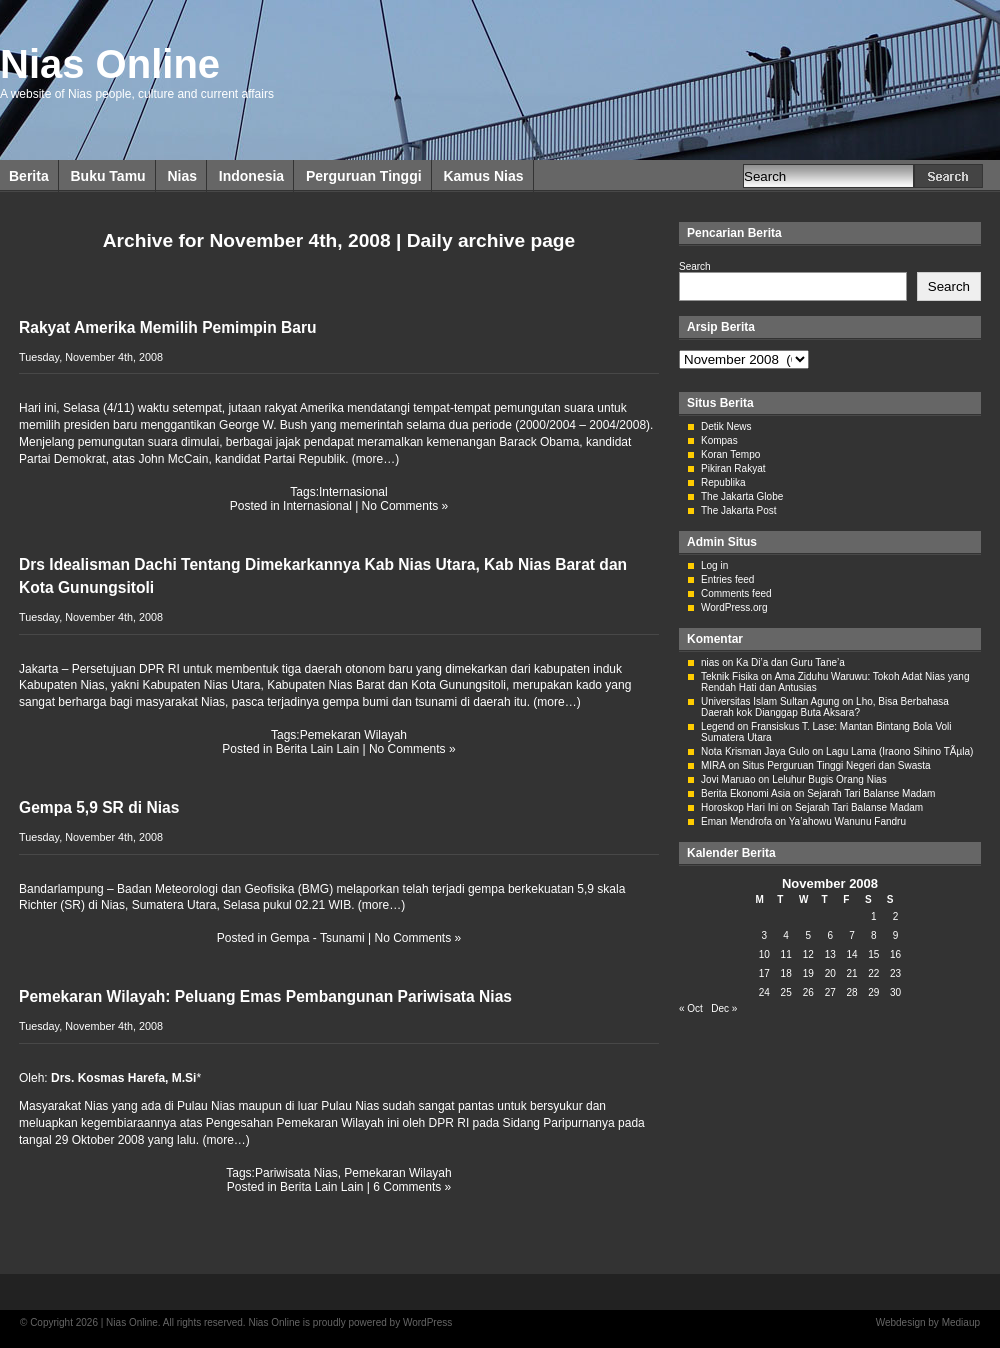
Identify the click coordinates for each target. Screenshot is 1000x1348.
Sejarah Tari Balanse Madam (871, 793)
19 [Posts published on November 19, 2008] (808, 973)
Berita (29, 176)
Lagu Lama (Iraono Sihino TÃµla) (899, 751)
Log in (714, 565)
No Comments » (405, 506)
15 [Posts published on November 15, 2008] (873, 954)
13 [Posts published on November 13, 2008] (830, 954)
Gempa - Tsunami (317, 938)
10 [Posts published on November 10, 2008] (764, 954)
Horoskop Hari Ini (739, 807)
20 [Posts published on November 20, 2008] (830, 973)
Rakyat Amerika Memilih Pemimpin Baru (168, 327)
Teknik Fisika (729, 676)
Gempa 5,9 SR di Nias (99, 807)
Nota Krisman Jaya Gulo (755, 751)
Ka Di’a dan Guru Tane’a (790, 662)
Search (695, 266)
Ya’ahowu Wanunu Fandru (847, 821)
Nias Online (110, 64)
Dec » (724, 1008)
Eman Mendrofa (736, 821)
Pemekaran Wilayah (353, 735)
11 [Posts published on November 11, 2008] (786, 954)
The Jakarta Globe (742, 496)
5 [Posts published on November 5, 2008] (808, 935)
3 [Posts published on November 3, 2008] (765, 935)
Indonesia (251, 176)
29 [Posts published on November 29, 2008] (873, 992)
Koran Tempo (730, 454)
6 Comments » (412, 1187)
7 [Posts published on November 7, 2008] (852, 935)
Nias (182, 176)
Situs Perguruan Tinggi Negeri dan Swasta (836, 765)
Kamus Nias (483, 176)
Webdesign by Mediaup (928, 1322)
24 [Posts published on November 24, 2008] (764, 992)
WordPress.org (734, 607)
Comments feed (736, 593)
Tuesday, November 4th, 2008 (91, 357)
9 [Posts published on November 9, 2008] (896, 935)
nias (710, 662)
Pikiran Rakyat (733, 468)
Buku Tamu (107, 176)
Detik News (726, 426)
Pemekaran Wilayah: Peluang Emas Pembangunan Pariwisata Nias (265, 996)
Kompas (719, 440)
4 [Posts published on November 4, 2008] (786, 935)
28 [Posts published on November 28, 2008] (851, 992)
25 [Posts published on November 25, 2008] (786, 992)
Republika (723, 482)
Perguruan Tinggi (364, 176)
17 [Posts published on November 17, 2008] (764, 973)
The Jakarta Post (739, 510)
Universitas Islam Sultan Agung (770, 701)
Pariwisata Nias (296, 1173)
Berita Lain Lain (317, 749)
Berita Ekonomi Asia (746, 793)
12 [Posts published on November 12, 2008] (808, 954)
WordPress (427, 1322)
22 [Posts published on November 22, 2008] (873, 973)
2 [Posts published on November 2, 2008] (896, 916)
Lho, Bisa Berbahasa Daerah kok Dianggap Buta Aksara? (825, 707)
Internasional (353, 492)
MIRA (713, 765)
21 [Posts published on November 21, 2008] (851, 973)
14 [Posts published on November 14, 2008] (851, 954)
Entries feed (727, 579)
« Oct (691, 1008)
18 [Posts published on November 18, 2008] (786, 973)
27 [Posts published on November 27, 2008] (830, 992)
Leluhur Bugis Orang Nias (829, 779)
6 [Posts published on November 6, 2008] (830, 935)
